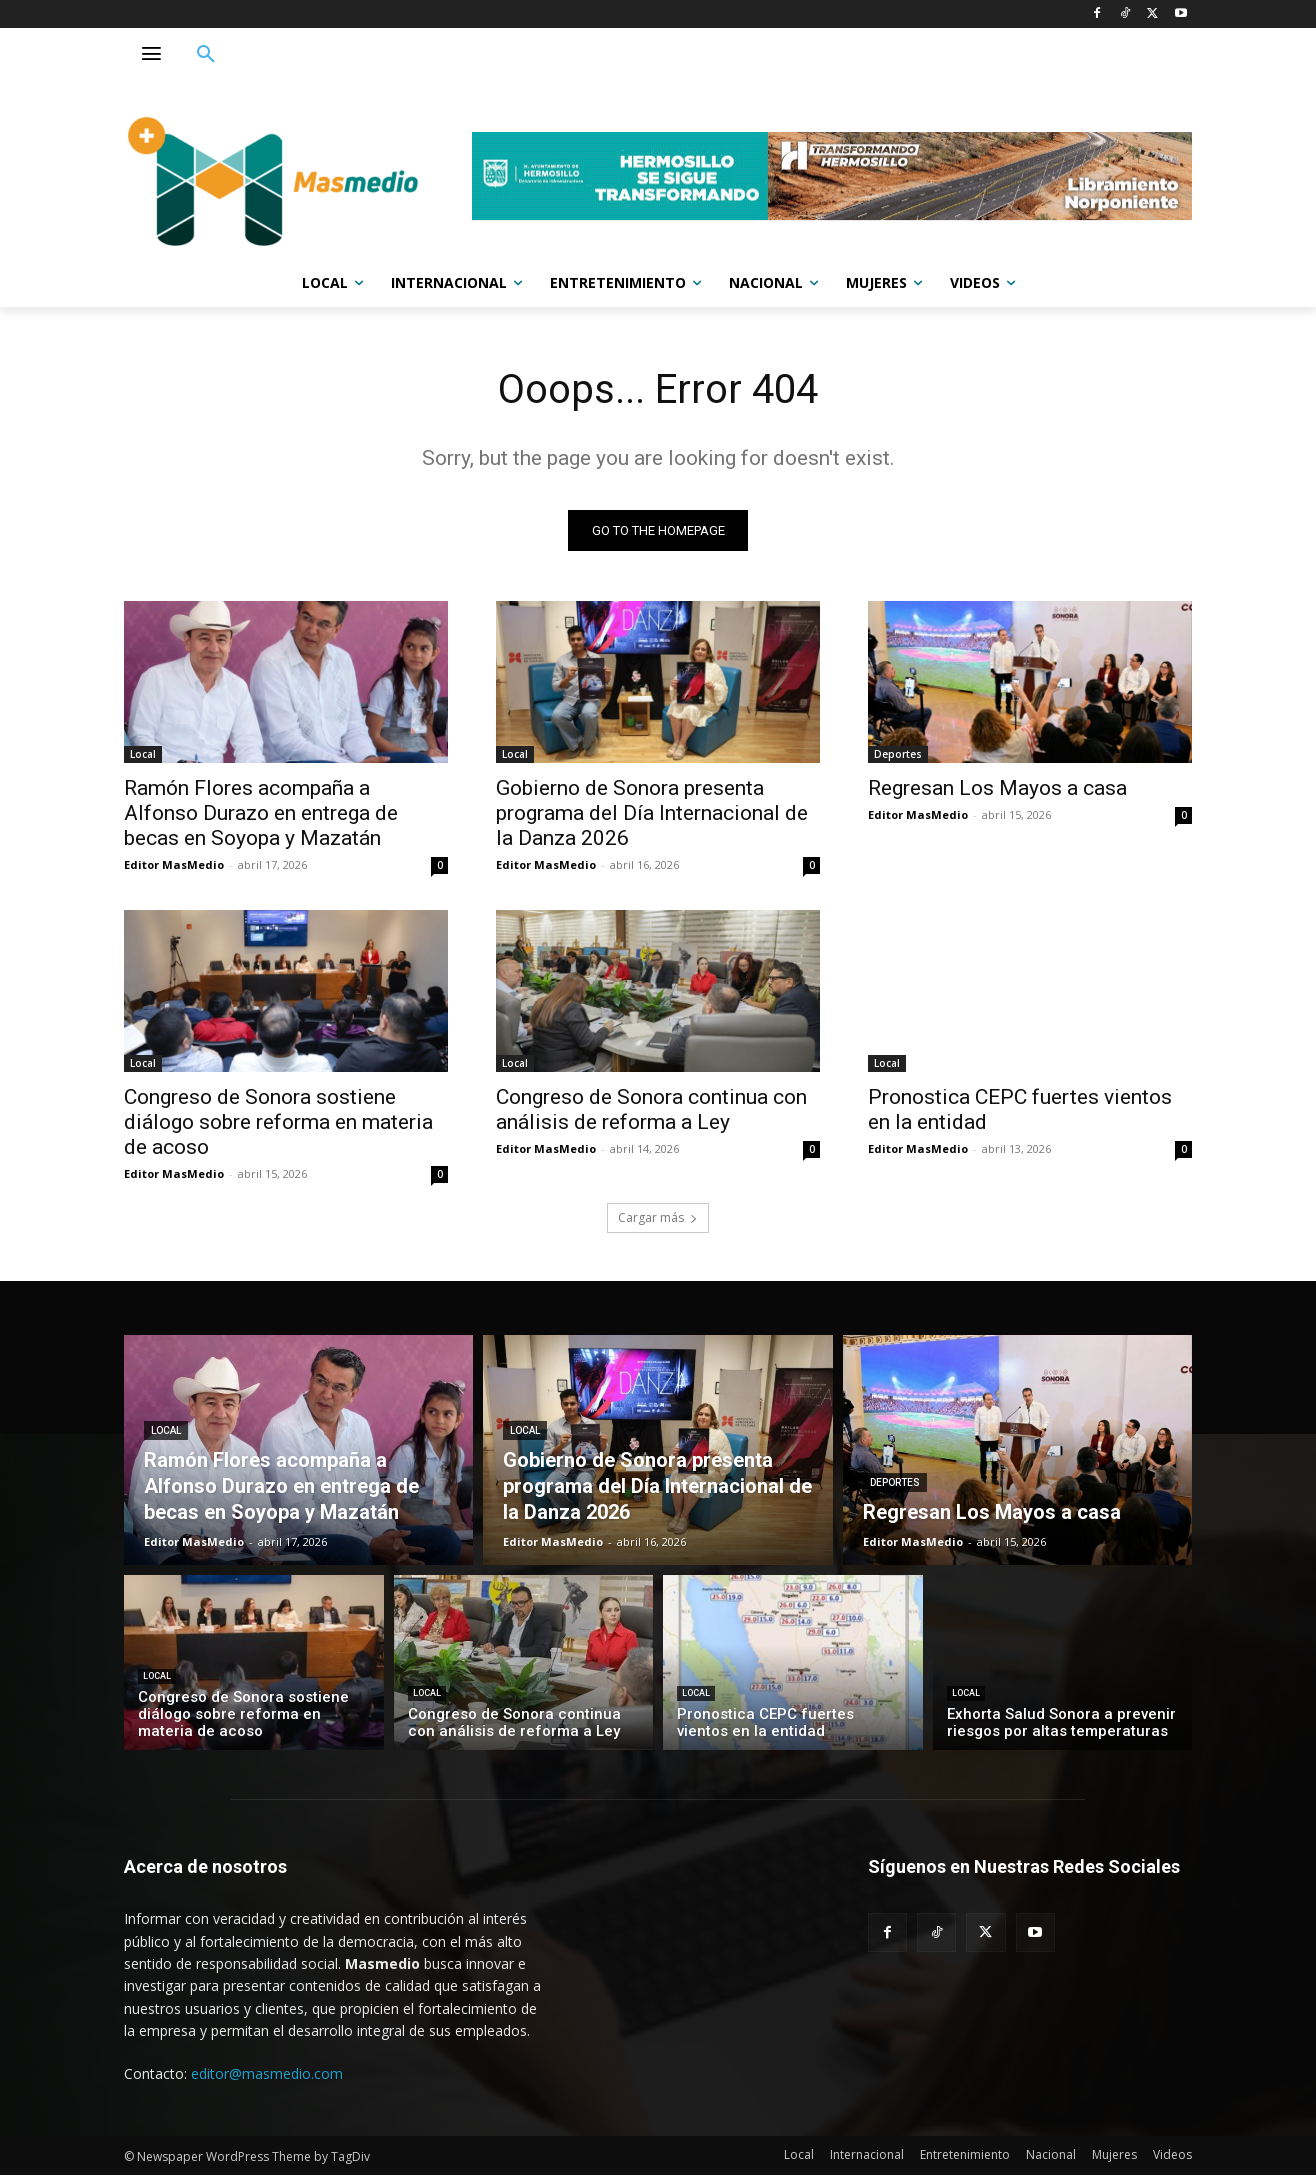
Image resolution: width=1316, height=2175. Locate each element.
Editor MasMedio (174, 864)
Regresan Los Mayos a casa (997, 788)
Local (143, 754)
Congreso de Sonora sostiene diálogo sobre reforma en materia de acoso (278, 1122)
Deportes (898, 754)
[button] (206, 55)
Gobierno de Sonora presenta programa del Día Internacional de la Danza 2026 (652, 813)
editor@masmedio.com (267, 2073)
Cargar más (658, 1217)
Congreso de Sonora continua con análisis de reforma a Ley (651, 1109)
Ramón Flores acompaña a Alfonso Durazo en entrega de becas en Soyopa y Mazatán (261, 813)
